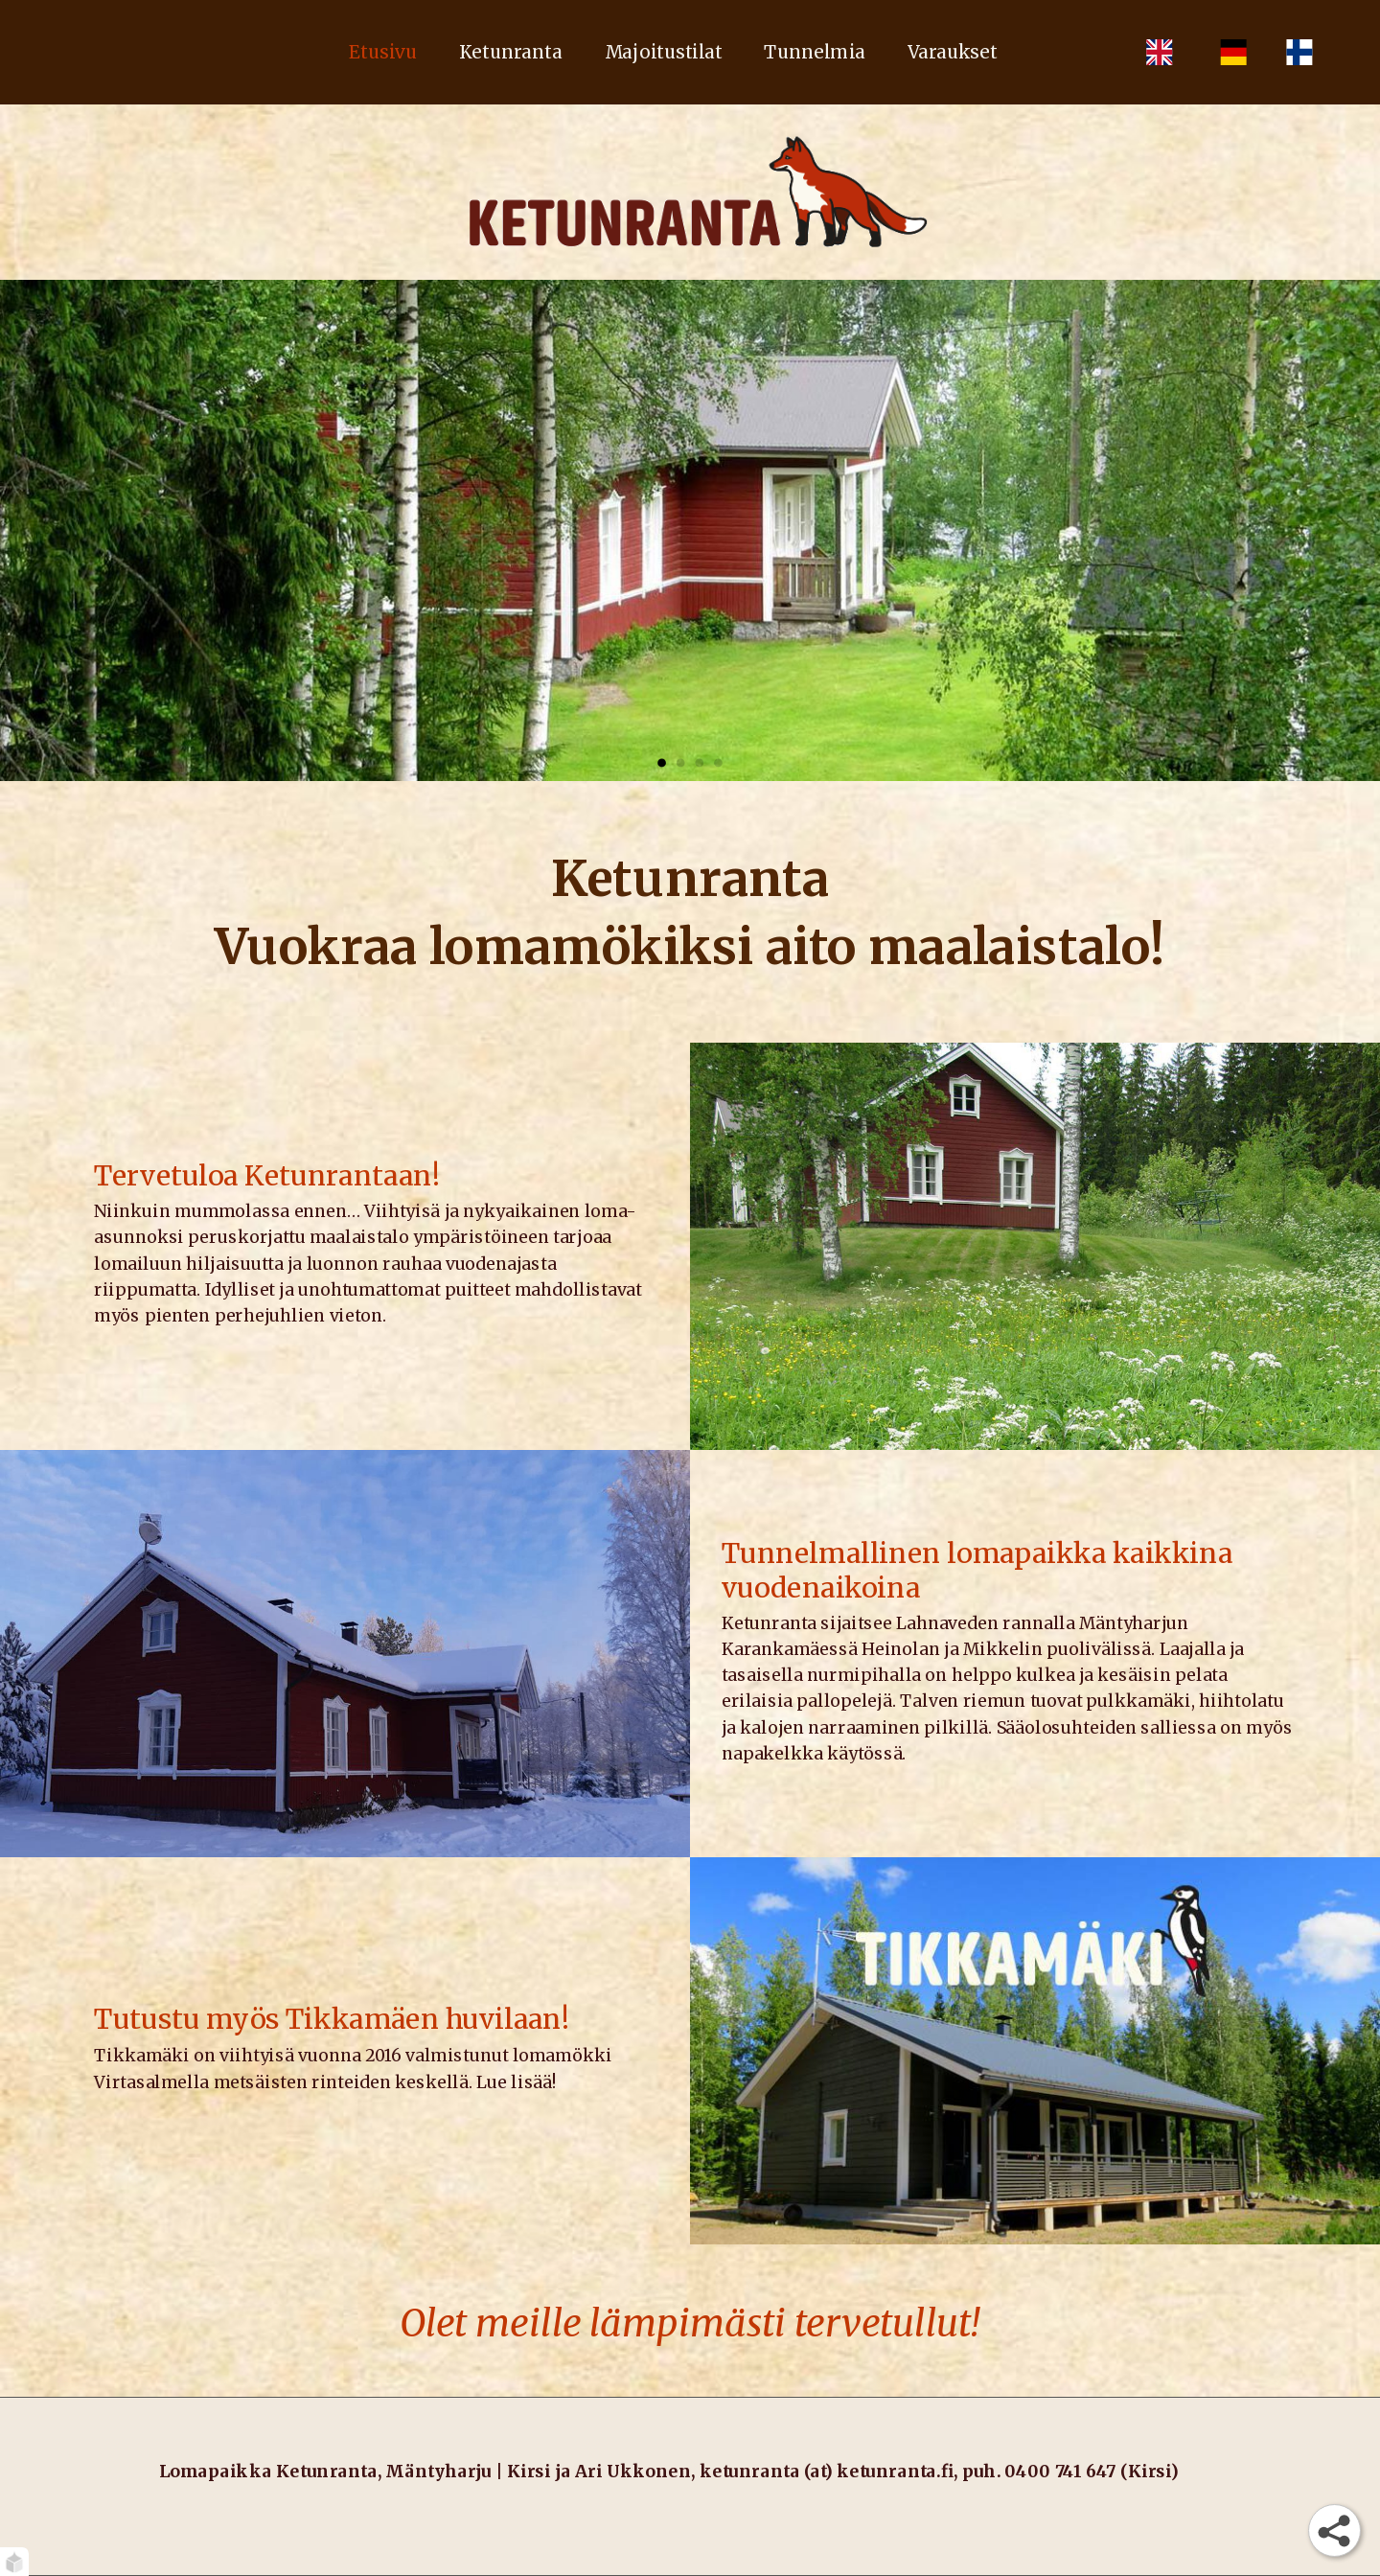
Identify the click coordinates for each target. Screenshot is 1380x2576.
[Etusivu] (690, 192)
